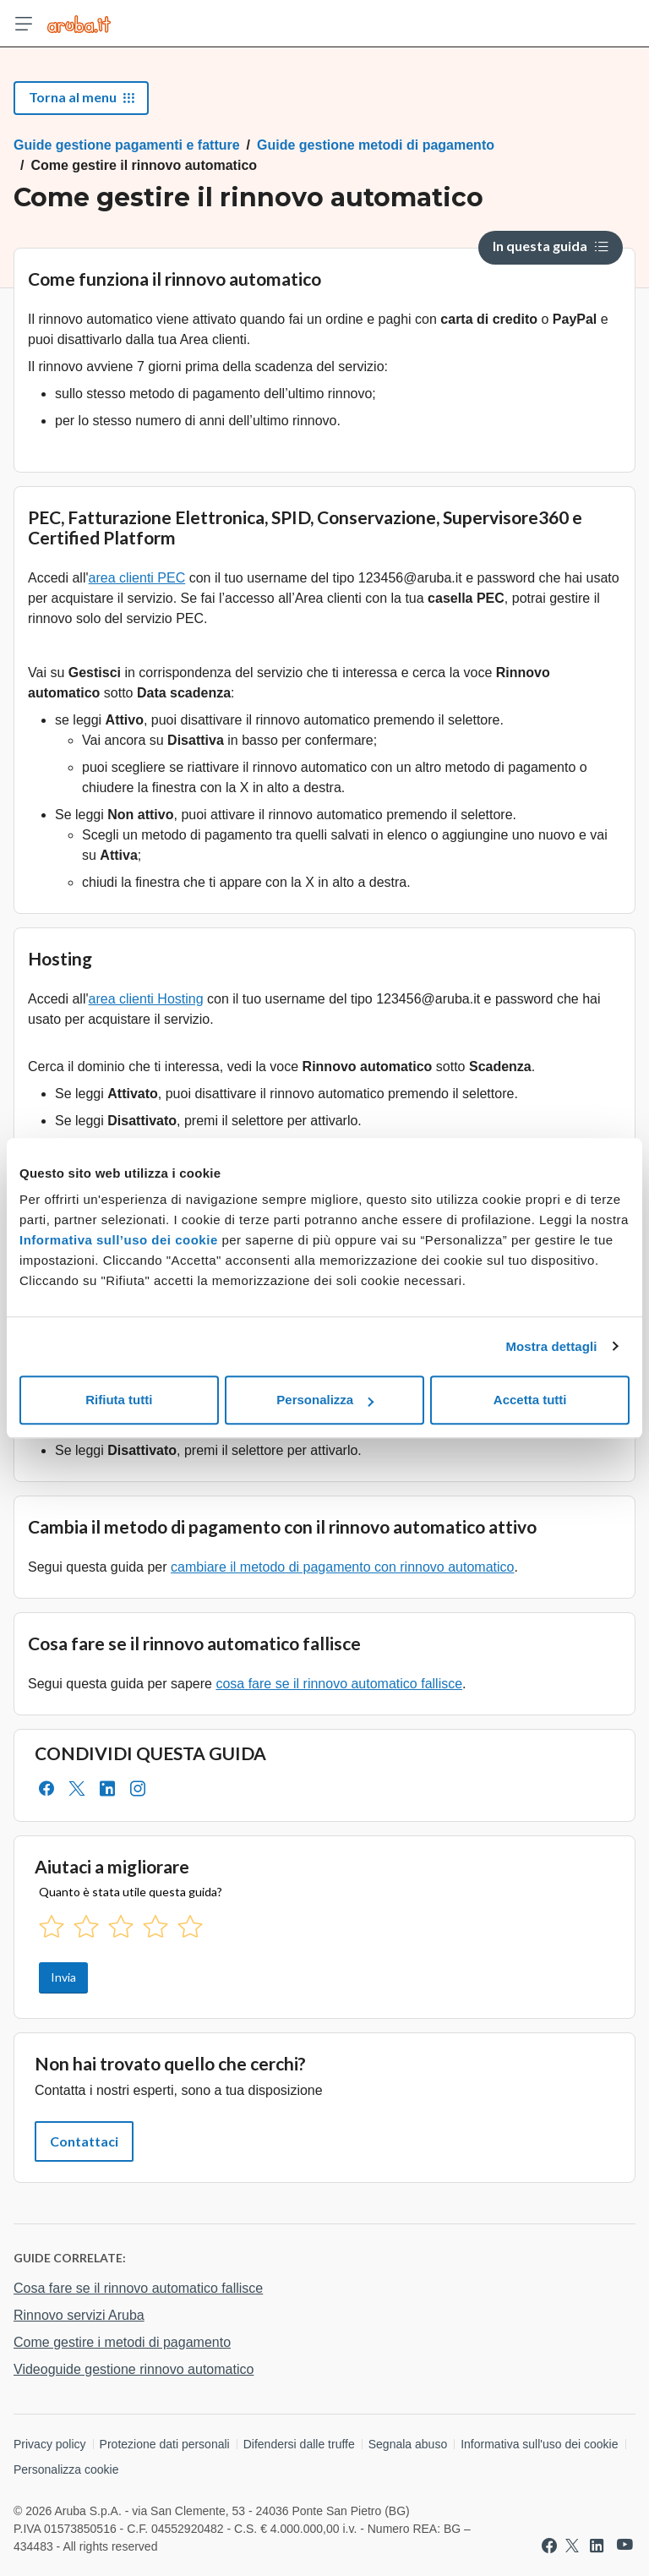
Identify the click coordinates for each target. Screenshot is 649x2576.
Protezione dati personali (165, 2444)
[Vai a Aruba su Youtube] (624, 2545)
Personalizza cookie (66, 2469)
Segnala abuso (407, 2444)
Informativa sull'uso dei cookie (539, 2444)
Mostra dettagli (551, 1346)
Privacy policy (50, 2444)
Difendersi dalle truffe (299, 2444)
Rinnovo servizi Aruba (79, 2315)
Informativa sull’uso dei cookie (118, 1240)
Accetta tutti (530, 1399)
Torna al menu (81, 97)
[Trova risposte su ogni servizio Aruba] (79, 24)
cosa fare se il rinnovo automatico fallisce (338, 1683)
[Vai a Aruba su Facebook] (549, 2545)
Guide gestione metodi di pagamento (375, 145)
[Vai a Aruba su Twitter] (572, 2545)
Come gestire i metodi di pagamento (122, 2342)
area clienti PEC (137, 578)
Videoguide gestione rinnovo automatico (134, 2369)
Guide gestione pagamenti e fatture (127, 145)
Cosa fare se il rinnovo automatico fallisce (138, 2288)
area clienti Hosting (146, 999)
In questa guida (550, 246)
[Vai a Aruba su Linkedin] (596, 2545)
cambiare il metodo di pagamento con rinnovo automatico (342, 1567)
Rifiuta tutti (118, 1399)
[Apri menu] (23, 24)
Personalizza (325, 1399)
